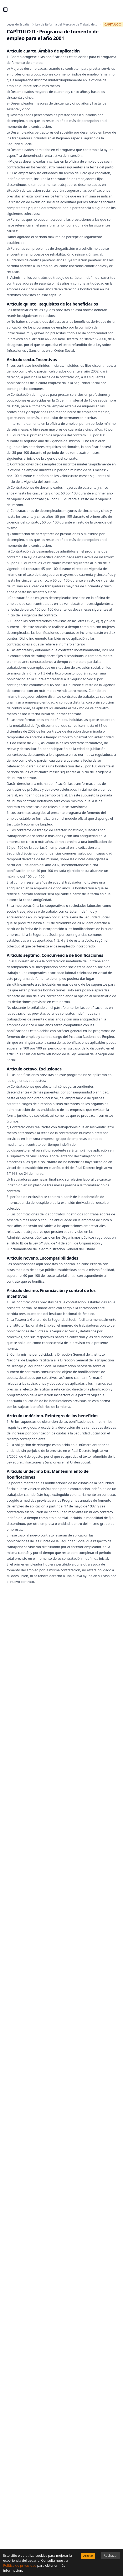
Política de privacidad (19, 2565)
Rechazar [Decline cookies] (110, 2555)
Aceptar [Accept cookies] (88, 2556)
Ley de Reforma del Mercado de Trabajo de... (66, 24)
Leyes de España (18, 24)
